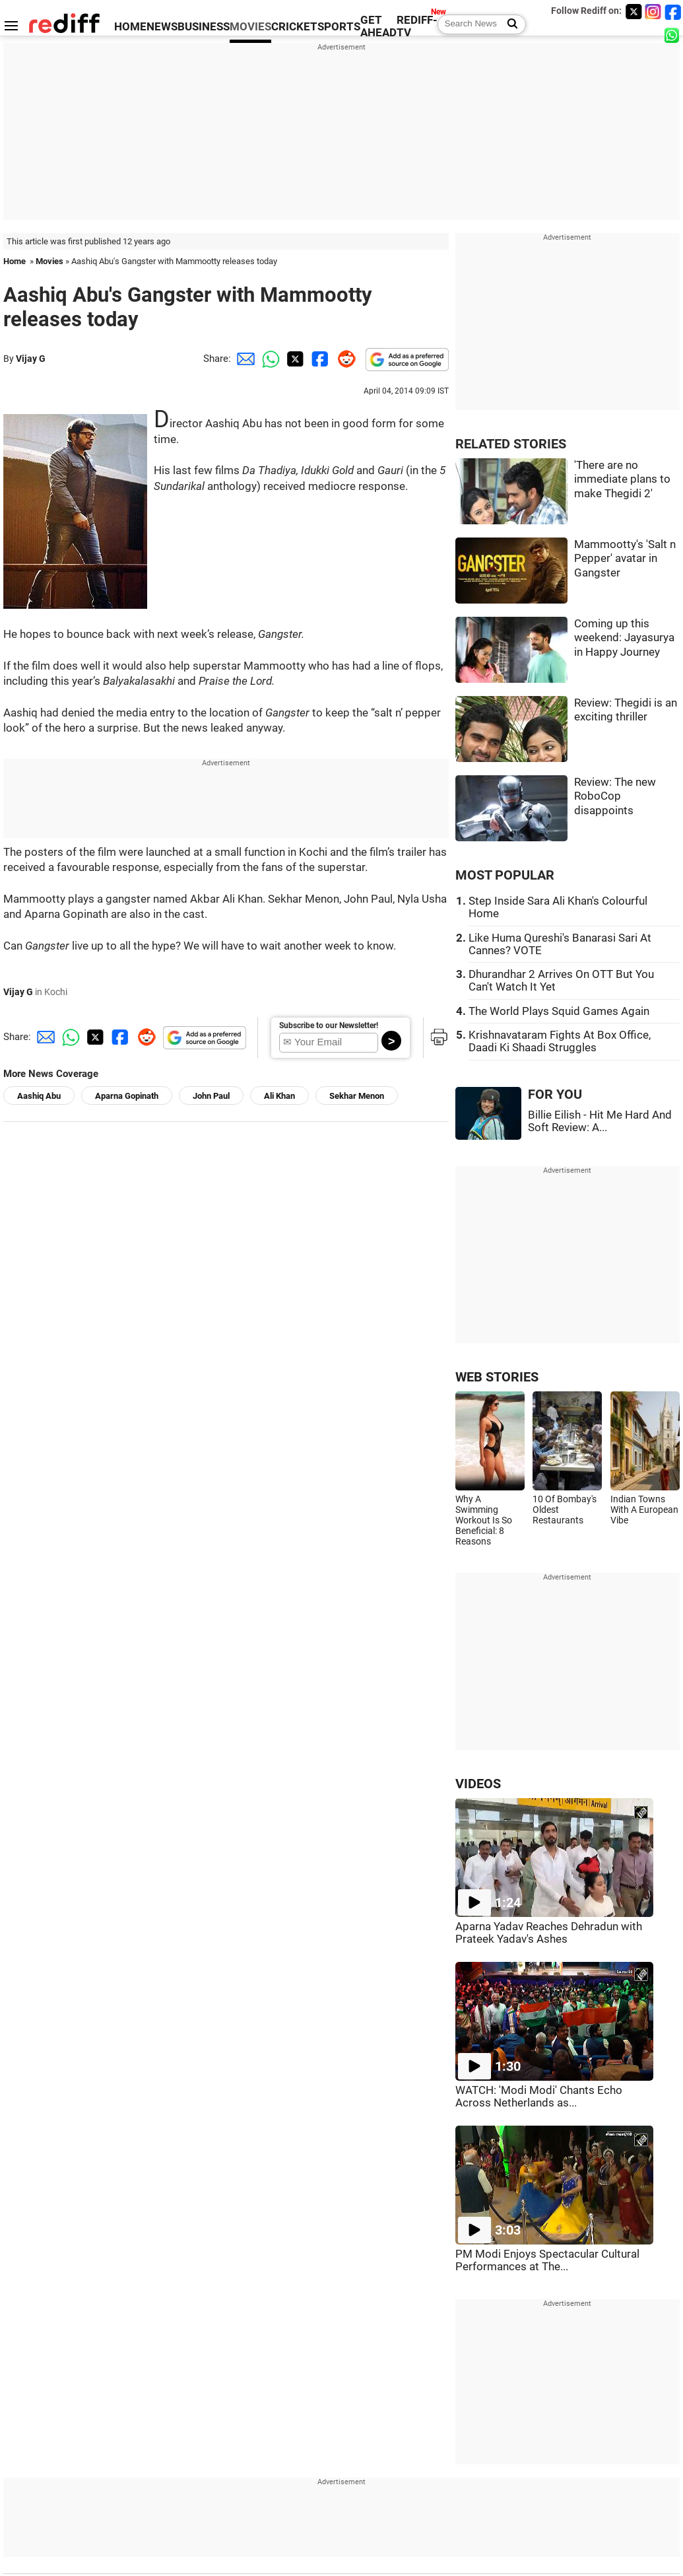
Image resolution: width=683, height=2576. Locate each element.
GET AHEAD (378, 26)
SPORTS (338, 26)
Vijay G (31, 358)
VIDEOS (478, 1784)
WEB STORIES (496, 1377)
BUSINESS (204, 26)
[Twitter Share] (293, 359)
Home (14, 261)
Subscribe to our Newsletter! (328, 1025)
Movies (49, 261)
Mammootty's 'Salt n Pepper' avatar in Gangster (625, 558)
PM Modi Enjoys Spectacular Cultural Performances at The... (547, 2260)
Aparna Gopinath (126, 1096)
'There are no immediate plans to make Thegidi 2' (622, 479)
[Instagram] (653, 11)
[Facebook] (673, 11)
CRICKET (294, 26)
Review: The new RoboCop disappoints (615, 796)
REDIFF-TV (417, 26)
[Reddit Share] (343, 359)
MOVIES (250, 26)
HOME (130, 26)
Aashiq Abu (39, 1096)
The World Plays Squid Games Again (559, 1011)
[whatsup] (673, 34)
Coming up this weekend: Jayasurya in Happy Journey (624, 637)
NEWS (162, 26)
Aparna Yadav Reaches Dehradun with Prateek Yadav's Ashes (548, 1932)
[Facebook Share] (318, 359)
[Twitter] (633, 11)
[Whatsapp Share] (268, 359)
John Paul (211, 1096)
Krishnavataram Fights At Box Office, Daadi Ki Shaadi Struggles (560, 1041)
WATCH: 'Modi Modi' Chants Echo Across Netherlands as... (538, 2096)
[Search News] (508, 24)
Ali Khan (279, 1096)
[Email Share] (243, 359)
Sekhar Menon (356, 1096)
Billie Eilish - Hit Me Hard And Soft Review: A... (600, 1121)
